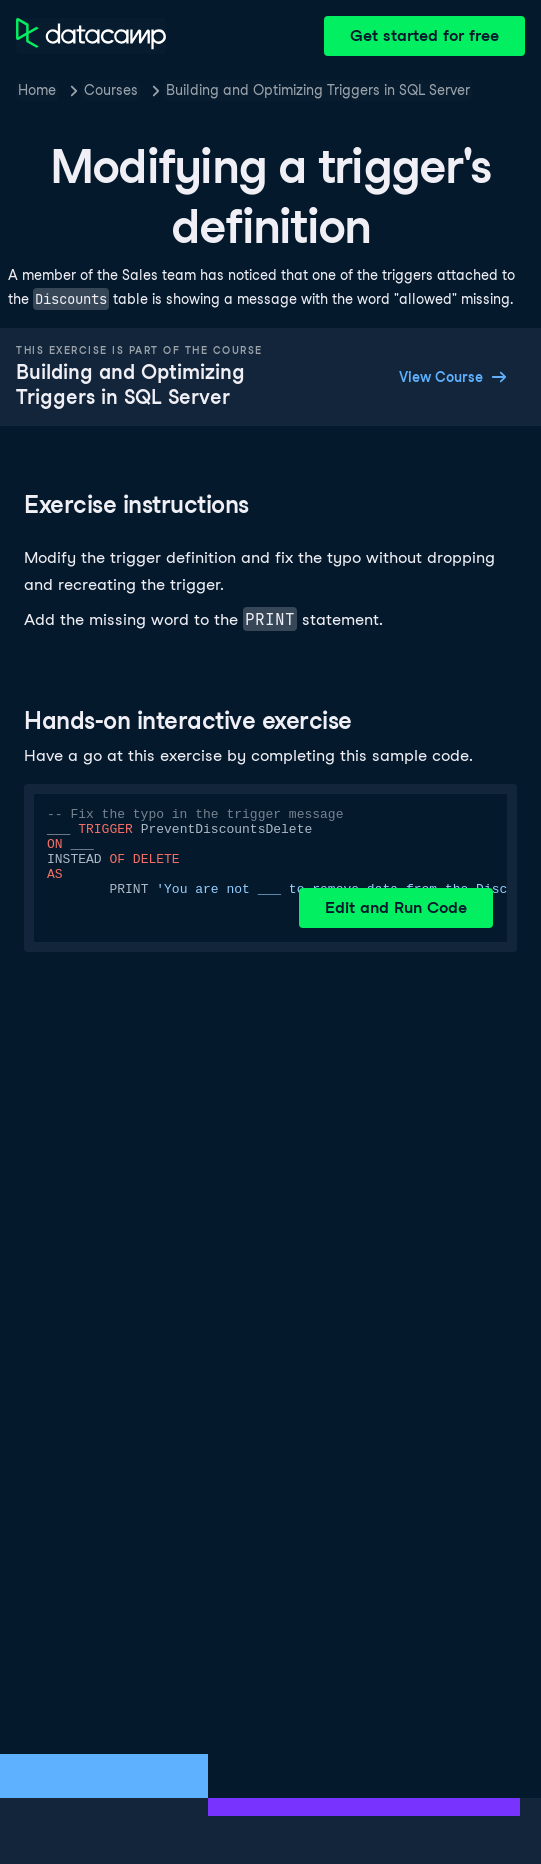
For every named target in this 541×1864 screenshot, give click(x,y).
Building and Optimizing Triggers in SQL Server (318, 90)
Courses (111, 90)
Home (37, 90)
